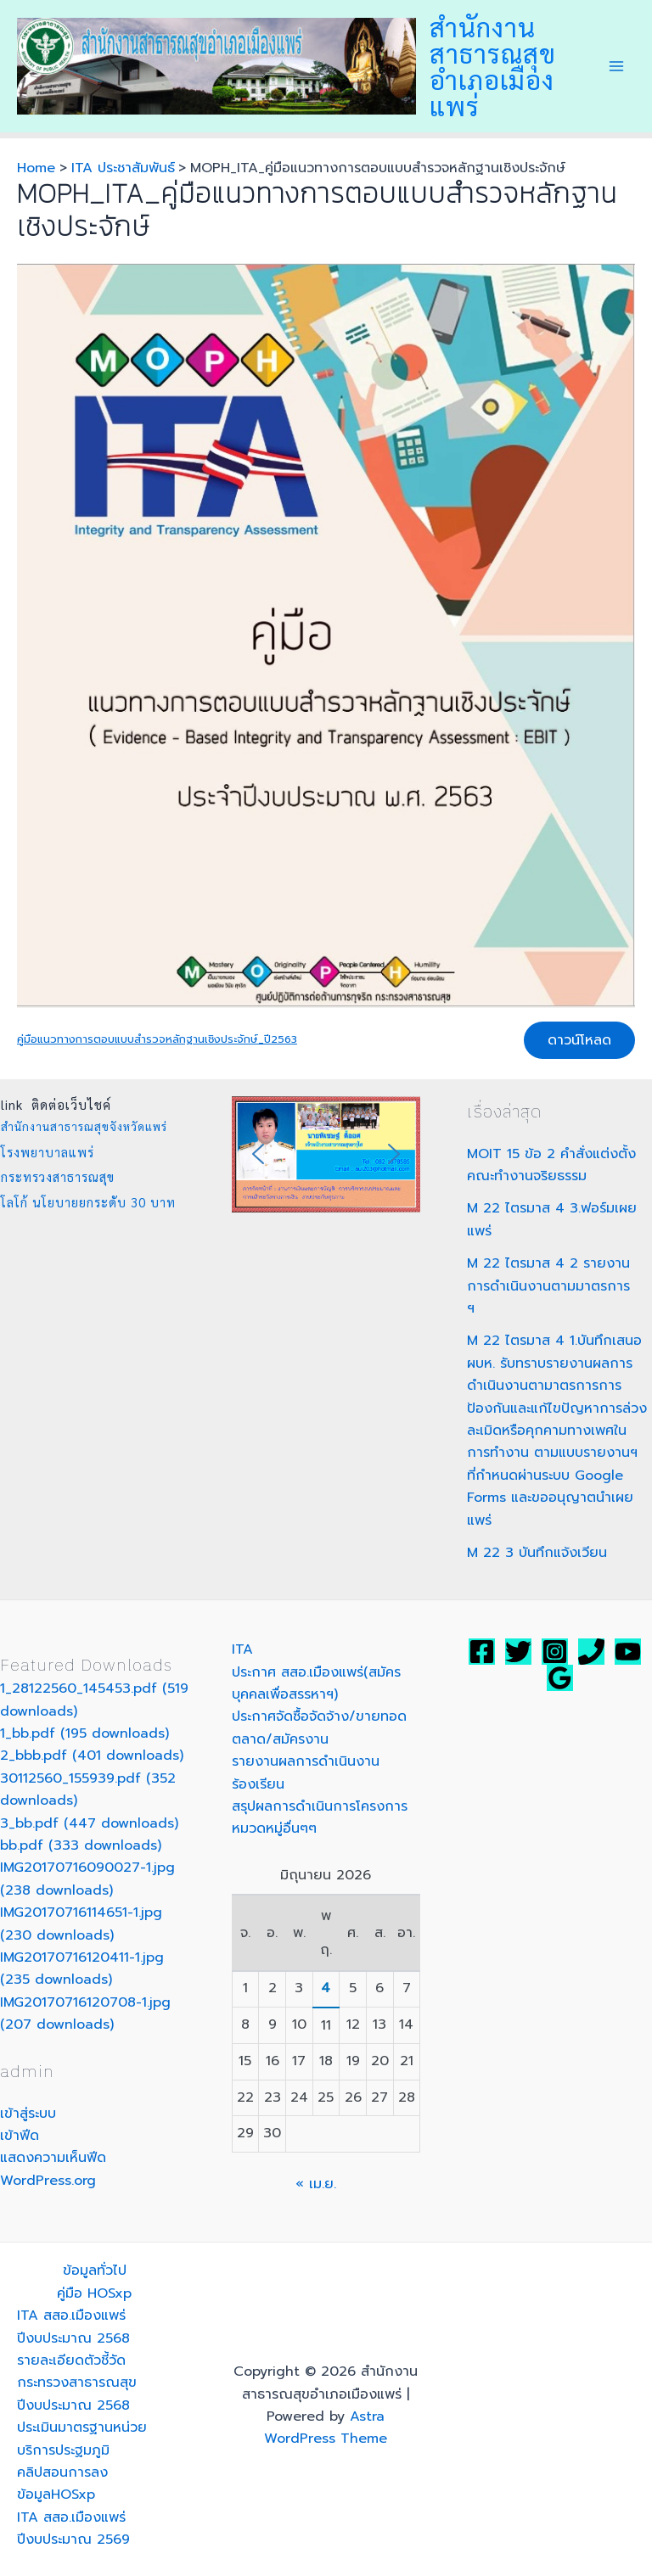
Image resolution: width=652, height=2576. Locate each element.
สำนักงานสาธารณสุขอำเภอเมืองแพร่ (493, 65)
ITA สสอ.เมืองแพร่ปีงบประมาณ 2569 (73, 2528)
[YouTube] (628, 1651)
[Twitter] (518, 1651)
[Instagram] (555, 1651)
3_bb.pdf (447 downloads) (89, 1823)
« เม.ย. (315, 2184)
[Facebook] (482, 1651)
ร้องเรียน (258, 1784)
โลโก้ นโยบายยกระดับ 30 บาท (88, 1202)
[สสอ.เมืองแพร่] (591, 1651)
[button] (258, 1154)
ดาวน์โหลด (579, 1040)
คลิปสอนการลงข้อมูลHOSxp (62, 2483)
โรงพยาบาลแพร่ (47, 1152)
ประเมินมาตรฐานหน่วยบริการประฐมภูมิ (82, 2438)
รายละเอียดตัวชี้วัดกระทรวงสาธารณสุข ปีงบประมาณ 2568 (77, 2383)
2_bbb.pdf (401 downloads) (91, 1755)
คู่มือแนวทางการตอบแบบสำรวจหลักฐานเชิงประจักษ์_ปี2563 (157, 1039)
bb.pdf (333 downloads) (80, 1845)
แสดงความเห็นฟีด (53, 2158)
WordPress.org (48, 2180)
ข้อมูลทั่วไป (94, 2270)
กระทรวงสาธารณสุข (58, 1176)
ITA (242, 1649)
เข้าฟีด (19, 2135)
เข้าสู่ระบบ (28, 2113)
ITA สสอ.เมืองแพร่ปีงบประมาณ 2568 (73, 2326)
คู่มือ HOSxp (94, 2293)
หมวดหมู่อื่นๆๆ (274, 1828)
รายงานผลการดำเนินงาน (305, 1761)
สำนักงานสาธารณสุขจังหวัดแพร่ (84, 1126)
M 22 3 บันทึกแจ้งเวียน (537, 1553)
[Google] (560, 1678)
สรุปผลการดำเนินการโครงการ (320, 1806)
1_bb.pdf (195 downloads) (84, 1733)
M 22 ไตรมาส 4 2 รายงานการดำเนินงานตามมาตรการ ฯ (548, 1286)
